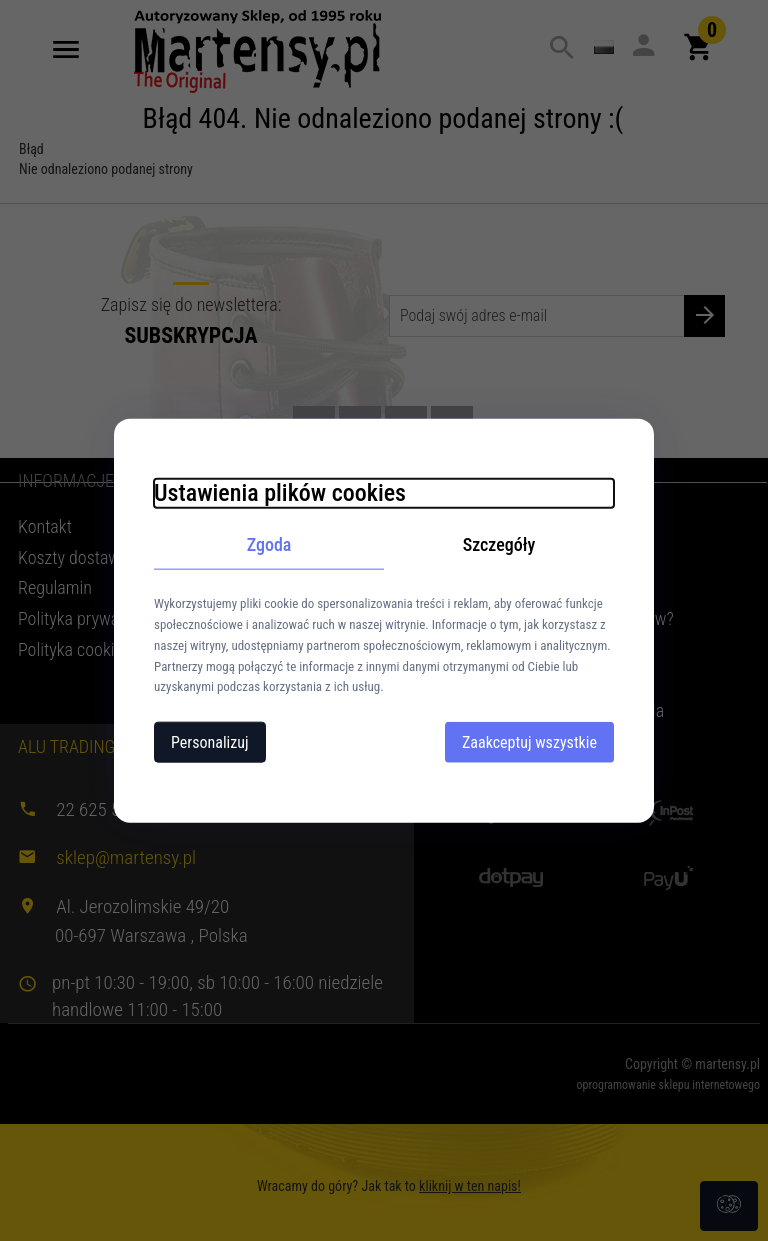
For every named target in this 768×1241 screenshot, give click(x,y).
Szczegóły (499, 543)
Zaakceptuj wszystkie (529, 742)
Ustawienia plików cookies (280, 492)
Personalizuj (210, 742)
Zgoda (269, 543)
